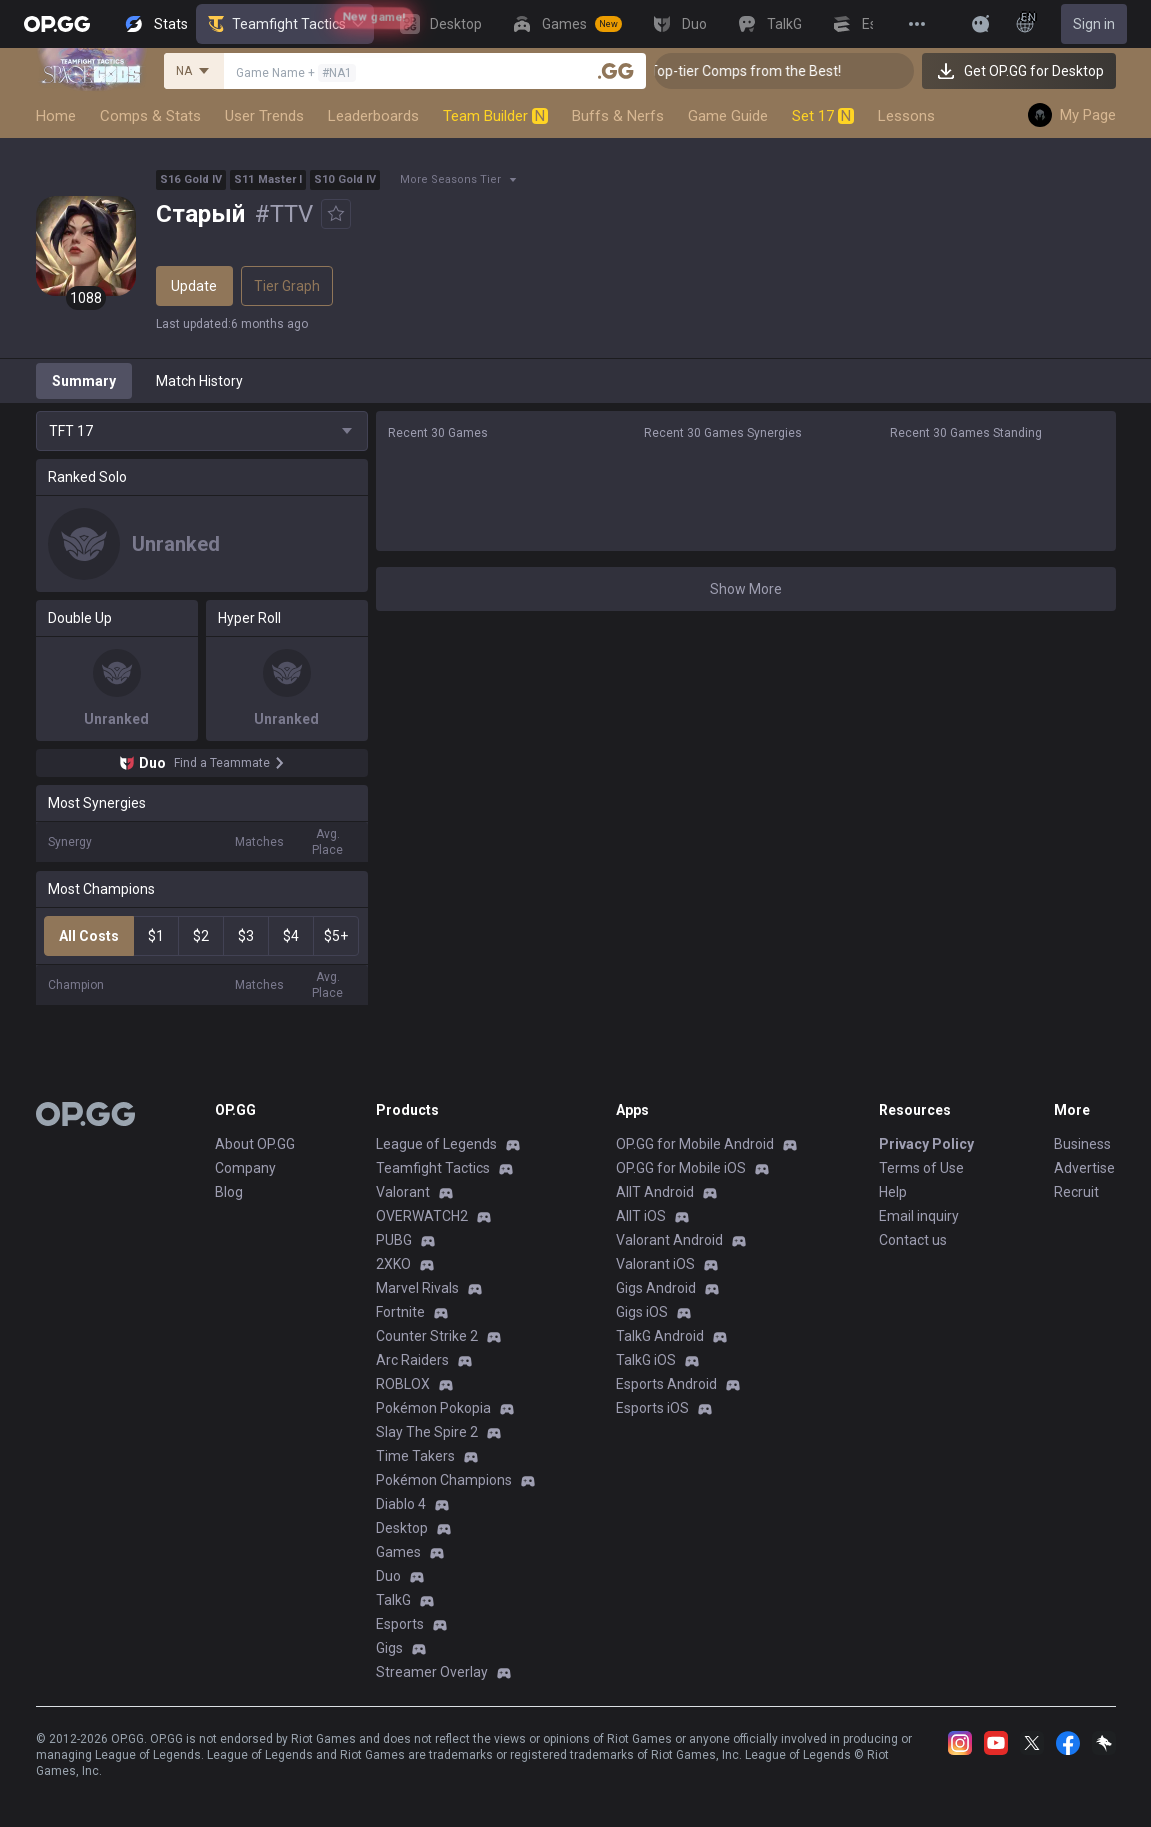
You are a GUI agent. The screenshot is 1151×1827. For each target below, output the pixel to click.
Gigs (389, 1648)
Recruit (1076, 1192)
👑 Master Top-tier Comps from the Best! (791, 71)
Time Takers (415, 1456)
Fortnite (400, 1312)
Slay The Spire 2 (427, 1432)
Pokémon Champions (444, 1480)
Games (398, 1552)
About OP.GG (255, 1144)
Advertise (1084, 1168)
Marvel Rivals (417, 1288)
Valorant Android (669, 1240)
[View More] (917, 24)
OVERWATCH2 (422, 1216)
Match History (199, 381)
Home (56, 116)
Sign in (1094, 24)
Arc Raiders (412, 1360)
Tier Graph (287, 286)
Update (194, 286)
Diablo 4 (401, 1504)
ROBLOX (403, 1384)
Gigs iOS (642, 1312)
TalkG (393, 1600)
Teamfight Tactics (285, 24)
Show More (746, 589)
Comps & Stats (150, 116)
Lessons (906, 116)
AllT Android (655, 1192)
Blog (229, 1192)
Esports (400, 1624)
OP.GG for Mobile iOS (681, 1168)
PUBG (394, 1240)
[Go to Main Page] (57, 24)
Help (893, 1192)
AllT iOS (641, 1216)
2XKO (393, 1264)
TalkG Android (660, 1336)
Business (1082, 1144)
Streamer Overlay (432, 1672)
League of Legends (436, 1144)
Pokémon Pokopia (433, 1408)
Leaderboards (373, 116)
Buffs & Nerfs (618, 116)
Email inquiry (919, 1216)
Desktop (402, 1528)
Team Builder (495, 116)
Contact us (913, 1240)
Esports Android (666, 1384)
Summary (84, 381)
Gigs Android (656, 1288)
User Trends (264, 116)
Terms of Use (921, 1168)
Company (245, 1168)
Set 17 (823, 116)
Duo (388, 1576)
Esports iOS (652, 1408)
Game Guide (728, 116)
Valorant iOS (655, 1264)
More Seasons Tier (450, 179)
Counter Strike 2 (427, 1336)
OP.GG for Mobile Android (695, 1144)
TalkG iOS (646, 1360)
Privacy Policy (926, 1144)
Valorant (403, 1192)
